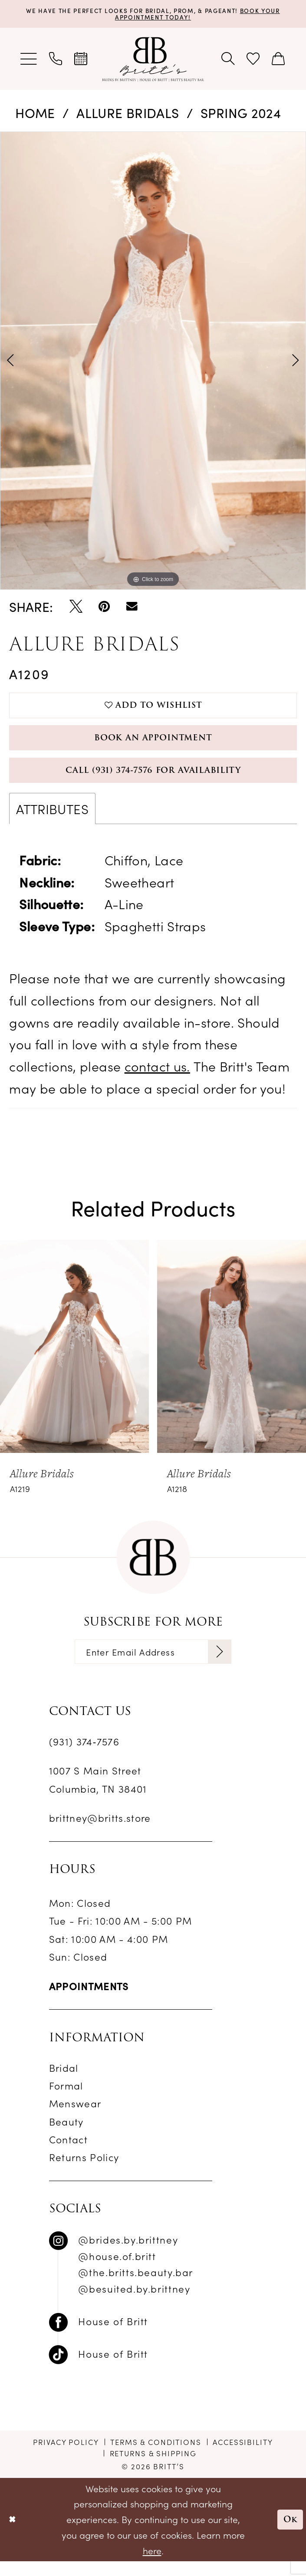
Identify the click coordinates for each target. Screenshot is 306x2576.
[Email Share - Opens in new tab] (132, 608)
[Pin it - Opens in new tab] (104, 607)
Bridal (64, 2082)
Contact (68, 2154)
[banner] (153, 60)
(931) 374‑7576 (84, 1756)
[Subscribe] (228, 1665)
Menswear (75, 2118)
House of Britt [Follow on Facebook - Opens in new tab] (113, 2336)
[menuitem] (29, 60)
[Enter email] (152, 1665)
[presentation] (74, 1358)
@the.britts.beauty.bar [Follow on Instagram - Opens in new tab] (135, 2286)
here (152, 2564)
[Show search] (228, 60)
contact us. (157, 1078)
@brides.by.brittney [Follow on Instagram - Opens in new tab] (128, 2254)
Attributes (52, 820)
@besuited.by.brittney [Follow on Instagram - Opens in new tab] (134, 2303)
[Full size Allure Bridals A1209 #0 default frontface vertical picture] (153, 362)
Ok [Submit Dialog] (289, 2534)
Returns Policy (84, 2172)
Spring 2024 (241, 114)
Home (35, 114)
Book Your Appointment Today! (191, 14)
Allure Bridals (127, 114)
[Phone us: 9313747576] (56, 60)
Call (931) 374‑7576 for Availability (153, 780)
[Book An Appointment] (81, 60)
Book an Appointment (153, 744)
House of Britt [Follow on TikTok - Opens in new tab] (113, 2368)
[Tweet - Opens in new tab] (75, 607)
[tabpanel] (153, 362)
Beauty (66, 2136)
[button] (29, 60)
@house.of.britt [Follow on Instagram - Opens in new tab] (117, 2270)
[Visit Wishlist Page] (253, 60)
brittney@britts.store (100, 1833)
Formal (66, 2100)
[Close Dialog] (13, 2534)
